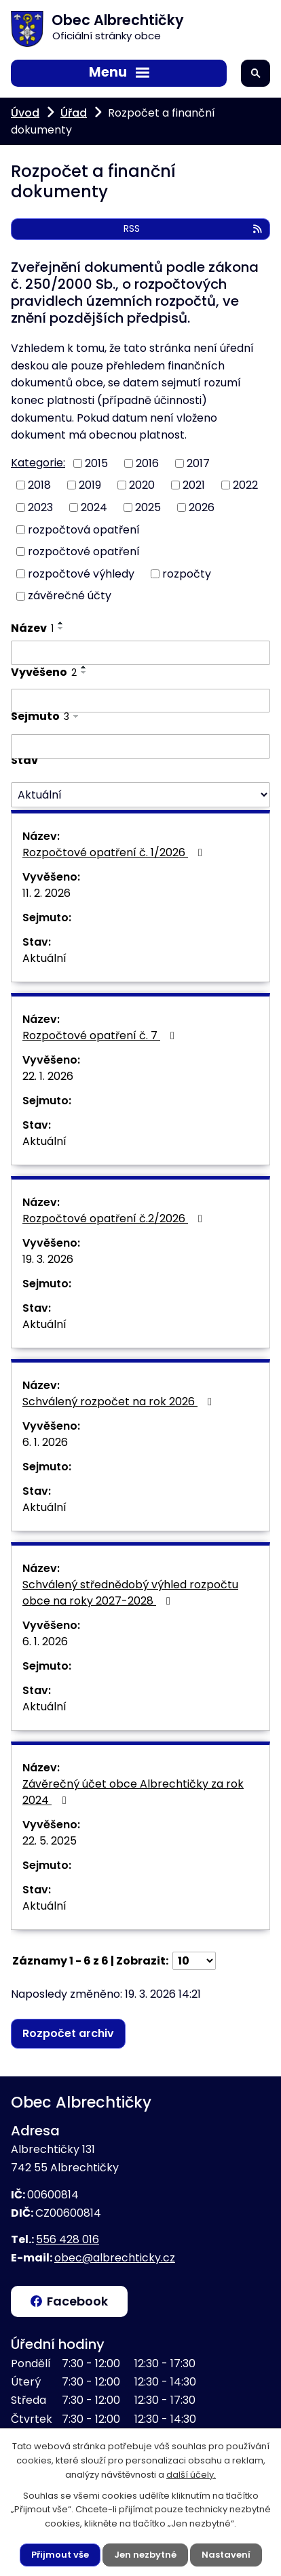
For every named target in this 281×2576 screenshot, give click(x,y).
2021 (194, 485)
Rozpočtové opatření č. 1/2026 (114, 852)
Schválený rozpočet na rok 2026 (119, 1401)
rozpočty (186, 573)
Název (32, 628)
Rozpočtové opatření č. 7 (100, 1035)
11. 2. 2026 (46, 893)
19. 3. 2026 (47, 1259)
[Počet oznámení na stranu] (194, 1961)
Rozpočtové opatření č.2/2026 (114, 1218)
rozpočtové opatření (84, 551)
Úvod (25, 113)
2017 (198, 462)
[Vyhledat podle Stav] (140, 794)
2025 (148, 507)
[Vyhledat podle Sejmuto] (140, 746)
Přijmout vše (60, 2554)
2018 (39, 485)
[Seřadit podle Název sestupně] (61, 628)
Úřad (73, 113)
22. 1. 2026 (47, 1076)
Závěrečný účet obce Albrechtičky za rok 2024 (133, 1792)
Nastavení (226, 2554)
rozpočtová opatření (84, 529)
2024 (94, 507)
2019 (90, 485)
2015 (96, 462)
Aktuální (44, 958)
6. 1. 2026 (45, 1442)
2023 (40, 507)
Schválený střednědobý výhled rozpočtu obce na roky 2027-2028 (130, 1593)
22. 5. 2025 (49, 1841)
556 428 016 (67, 2239)
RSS (193, 228)
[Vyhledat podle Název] (140, 653)
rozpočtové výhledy (81, 573)
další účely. (191, 2474)
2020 (142, 485)
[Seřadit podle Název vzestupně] (61, 623)
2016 (147, 462)
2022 (245, 485)
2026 (201, 507)
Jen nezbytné (145, 2554)
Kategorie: (38, 462)
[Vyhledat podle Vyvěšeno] (140, 701)
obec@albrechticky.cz (114, 2258)
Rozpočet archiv (68, 2033)
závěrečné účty (69, 595)
